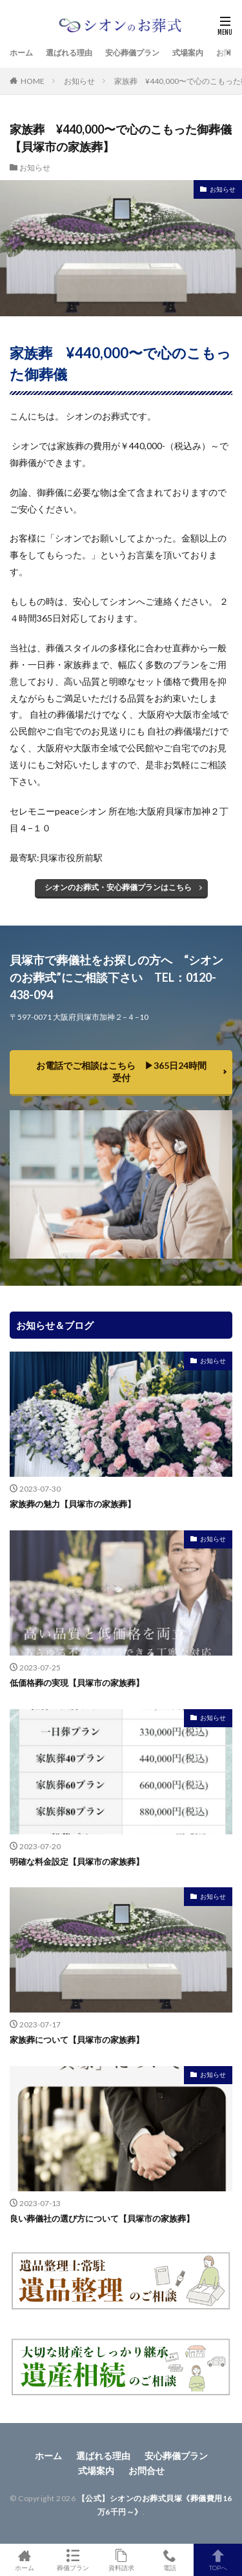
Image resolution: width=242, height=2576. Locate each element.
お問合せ (146, 2470)
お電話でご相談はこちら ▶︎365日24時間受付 (121, 1071)
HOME (33, 81)
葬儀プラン (72, 2560)
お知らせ (79, 81)
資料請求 (121, 2560)
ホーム (21, 52)
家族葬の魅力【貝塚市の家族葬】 (73, 1504)
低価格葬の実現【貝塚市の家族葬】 (77, 1683)
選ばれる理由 (69, 52)
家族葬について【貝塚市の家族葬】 (77, 2039)
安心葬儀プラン (132, 52)
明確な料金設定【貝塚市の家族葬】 (77, 1861)
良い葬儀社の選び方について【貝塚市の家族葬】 (102, 2218)
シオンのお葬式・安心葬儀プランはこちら (118, 887)
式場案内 (187, 52)
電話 (169, 2560)
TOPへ (218, 2560)
